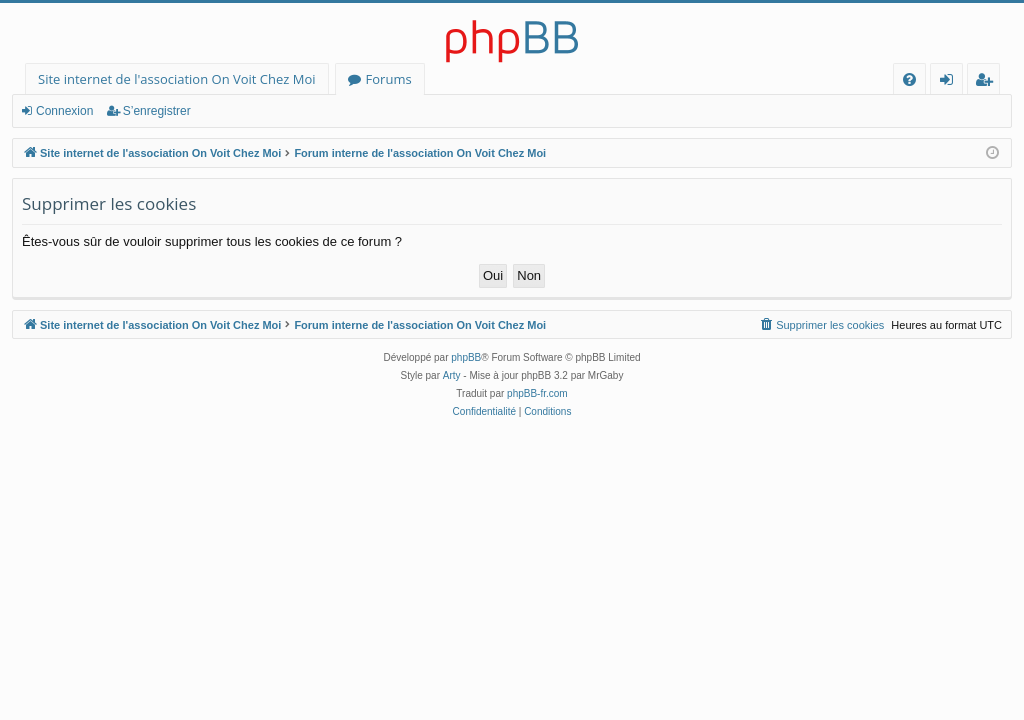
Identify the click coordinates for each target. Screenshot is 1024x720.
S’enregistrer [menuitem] (988, 82)
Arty (452, 375)
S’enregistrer (157, 111)
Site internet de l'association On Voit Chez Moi (177, 79)
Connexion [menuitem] (951, 82)
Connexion (64, 111)
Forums (389, 79)
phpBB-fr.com (537, 393)
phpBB (466, 357)
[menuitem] (909, 79)
